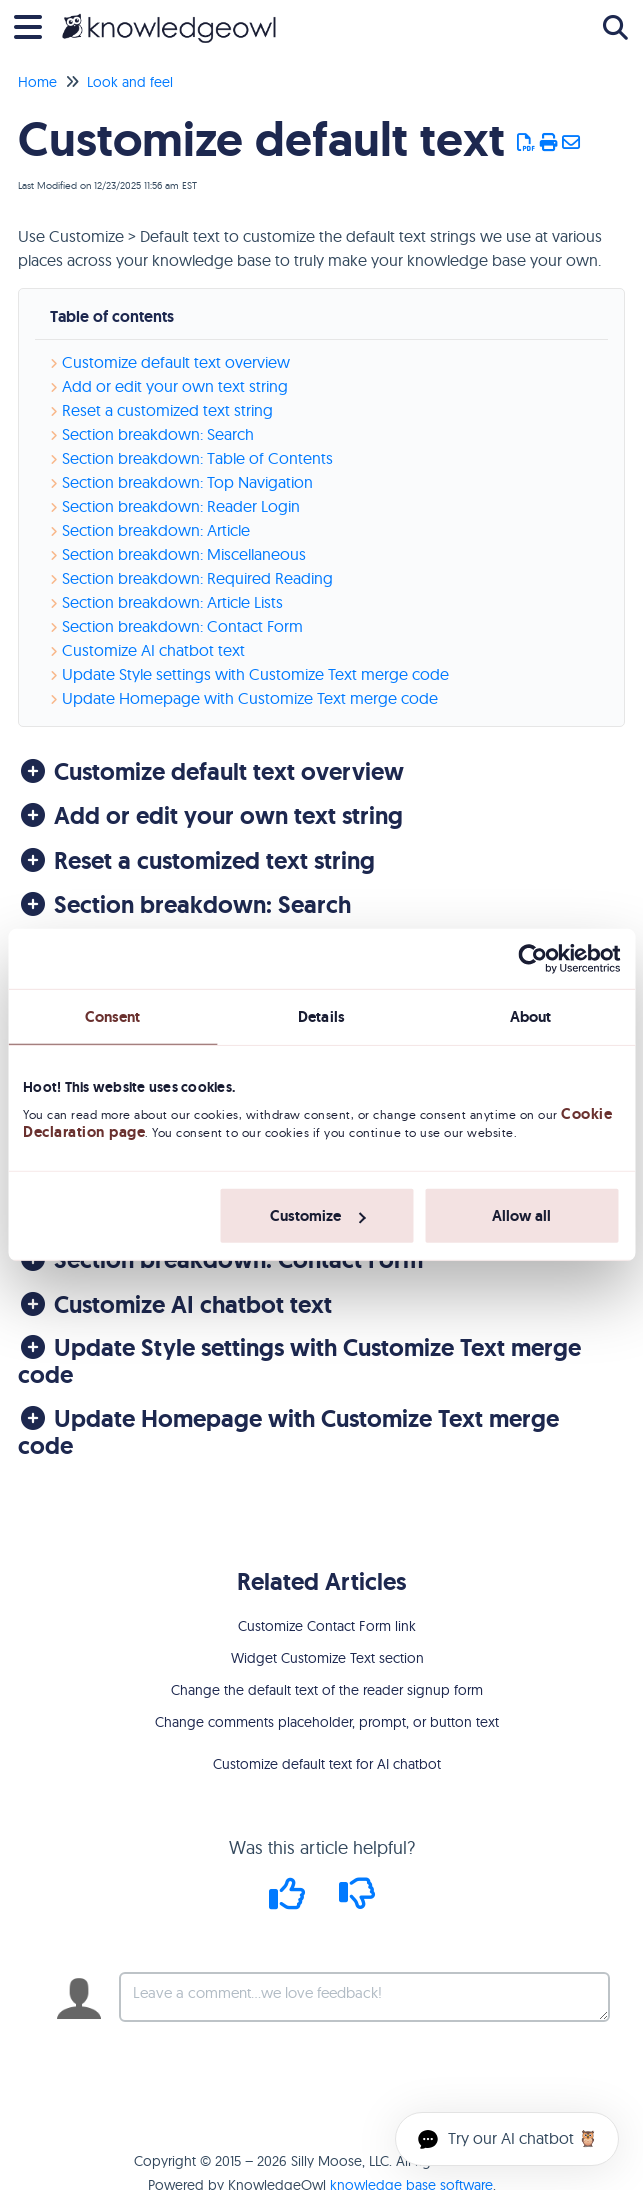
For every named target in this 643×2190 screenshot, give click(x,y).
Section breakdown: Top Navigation (187, 482)
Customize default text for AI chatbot (327, 1764)
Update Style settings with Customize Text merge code (255, 674)
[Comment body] (364, 1997)
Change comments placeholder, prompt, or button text (327, 1722)
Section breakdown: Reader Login (181, 506)
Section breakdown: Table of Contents (197, 458)
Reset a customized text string (167, 410)
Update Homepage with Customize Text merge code (250, 698)
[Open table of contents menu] (35, 24)
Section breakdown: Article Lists (172, 602)
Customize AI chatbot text (153, 650)
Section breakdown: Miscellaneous (184, 554)
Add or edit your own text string (175, 386)
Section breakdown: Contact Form (182, 626)
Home (37, 82)
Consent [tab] (113, 1017)
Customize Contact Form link (327, 1626)
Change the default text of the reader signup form (327, 1690)
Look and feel (130, 82)
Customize (317, 1216)
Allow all (521, 1216)
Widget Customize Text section (327, 1658)
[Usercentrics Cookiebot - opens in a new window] (532, 959)
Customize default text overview (176, 362)
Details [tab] (321, 1017)
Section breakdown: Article (156, 530)
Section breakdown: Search (158, 434)
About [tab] (531, 1017)
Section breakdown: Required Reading (197, 578)
